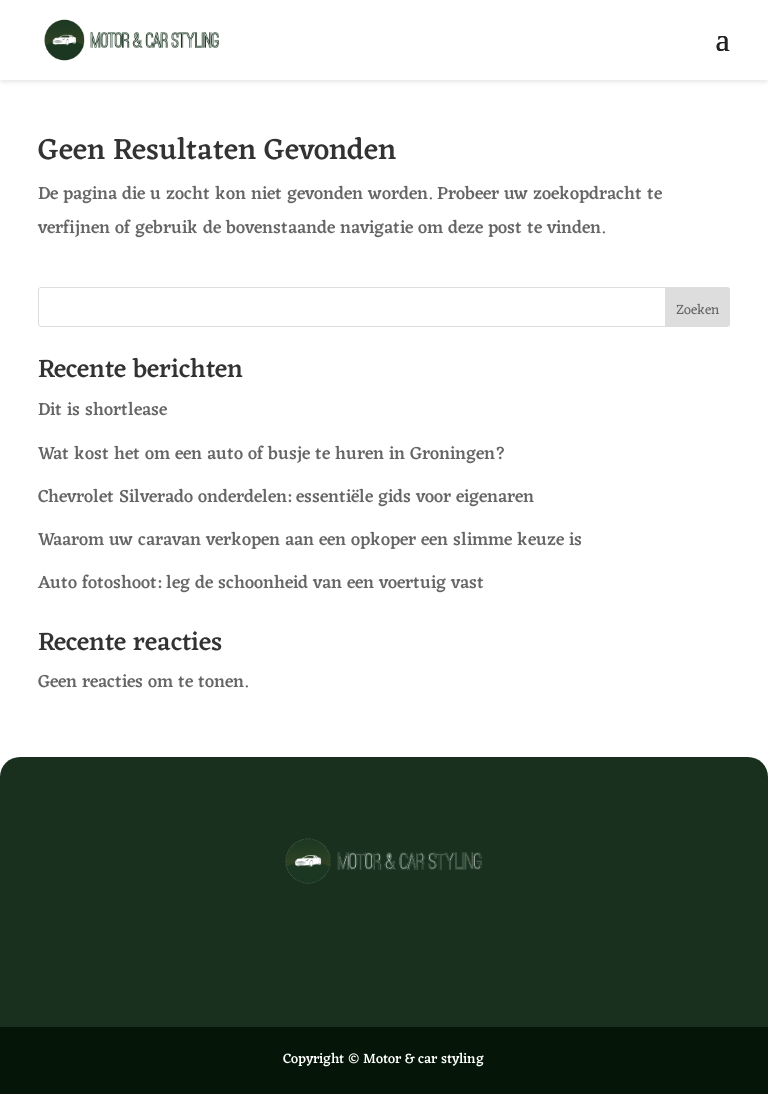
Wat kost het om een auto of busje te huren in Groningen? (274, 454)
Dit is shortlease (105, 410)
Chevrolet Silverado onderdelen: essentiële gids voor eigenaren (286, 497)
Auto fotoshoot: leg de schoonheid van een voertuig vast (261, 583)
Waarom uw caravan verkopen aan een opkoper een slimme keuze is (312, 540)
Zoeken (697, 310)
